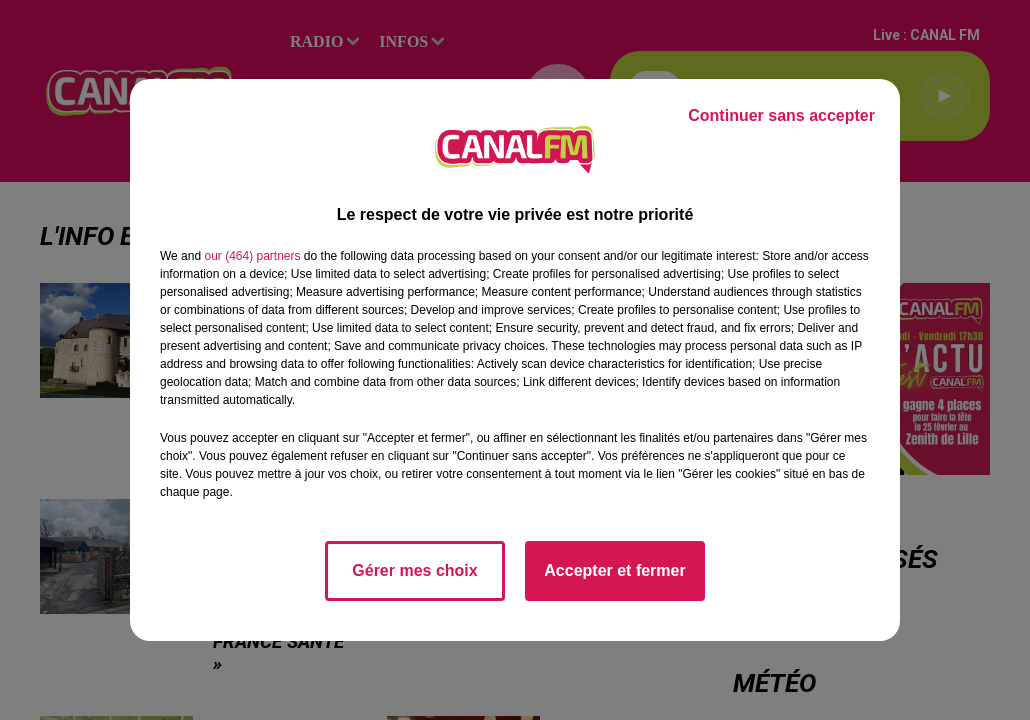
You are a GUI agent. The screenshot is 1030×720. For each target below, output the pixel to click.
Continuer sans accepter (781, 115)
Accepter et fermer (614, 570)
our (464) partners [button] (252, 256)
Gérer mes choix (414, 570)
